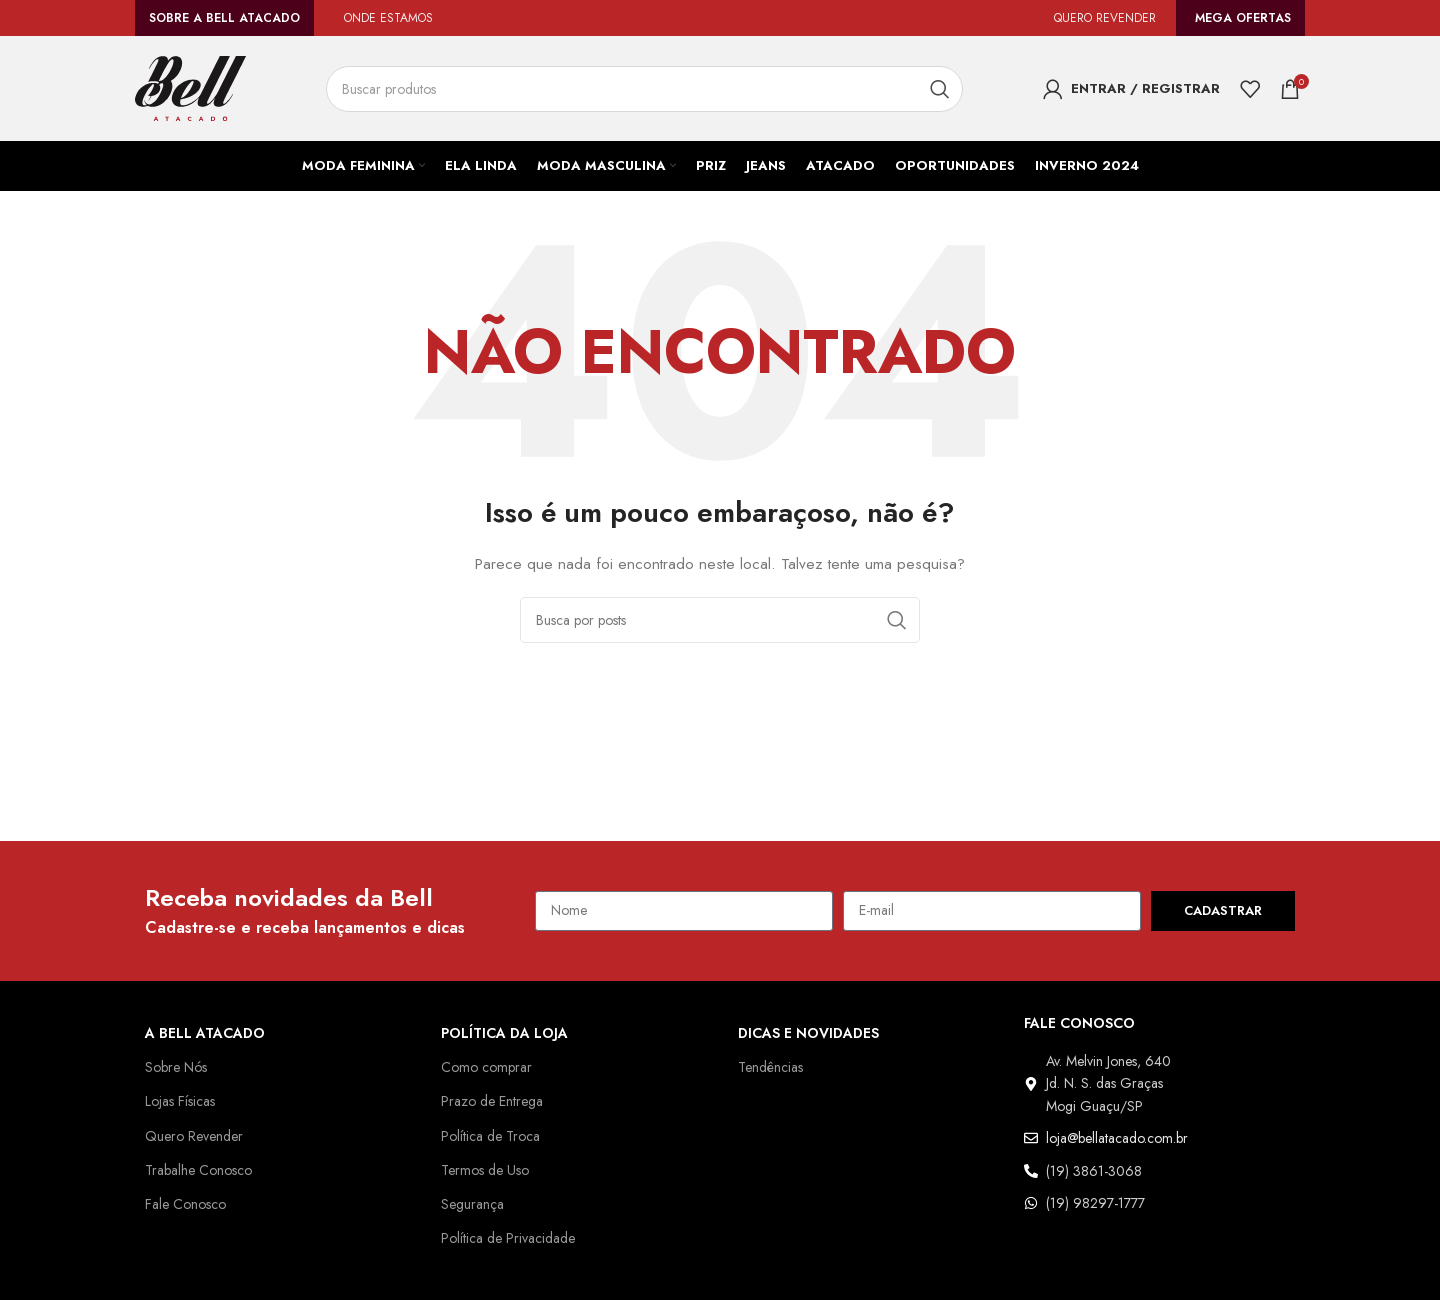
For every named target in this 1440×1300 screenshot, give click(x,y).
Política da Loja (506, 1033)
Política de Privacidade (512, 1238)
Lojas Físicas (186, 1101)
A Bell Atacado (205, 1033)
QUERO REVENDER (1100, 18)
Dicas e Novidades (810, 1033)
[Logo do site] (190, 87)
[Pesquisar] (648, 89)
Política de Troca (493, 1136)
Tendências (773, 1067)
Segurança (475, 1204)
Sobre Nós (178, 1067)
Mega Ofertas (1243, 18)
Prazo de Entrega (495, 1101)
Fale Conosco (188, 1204)
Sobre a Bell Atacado (223, 18)
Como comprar (487, 1067)
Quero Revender (197, 1136)
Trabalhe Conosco (202, 1170)
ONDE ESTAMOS (390, 18)
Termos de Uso (488, 1170)
